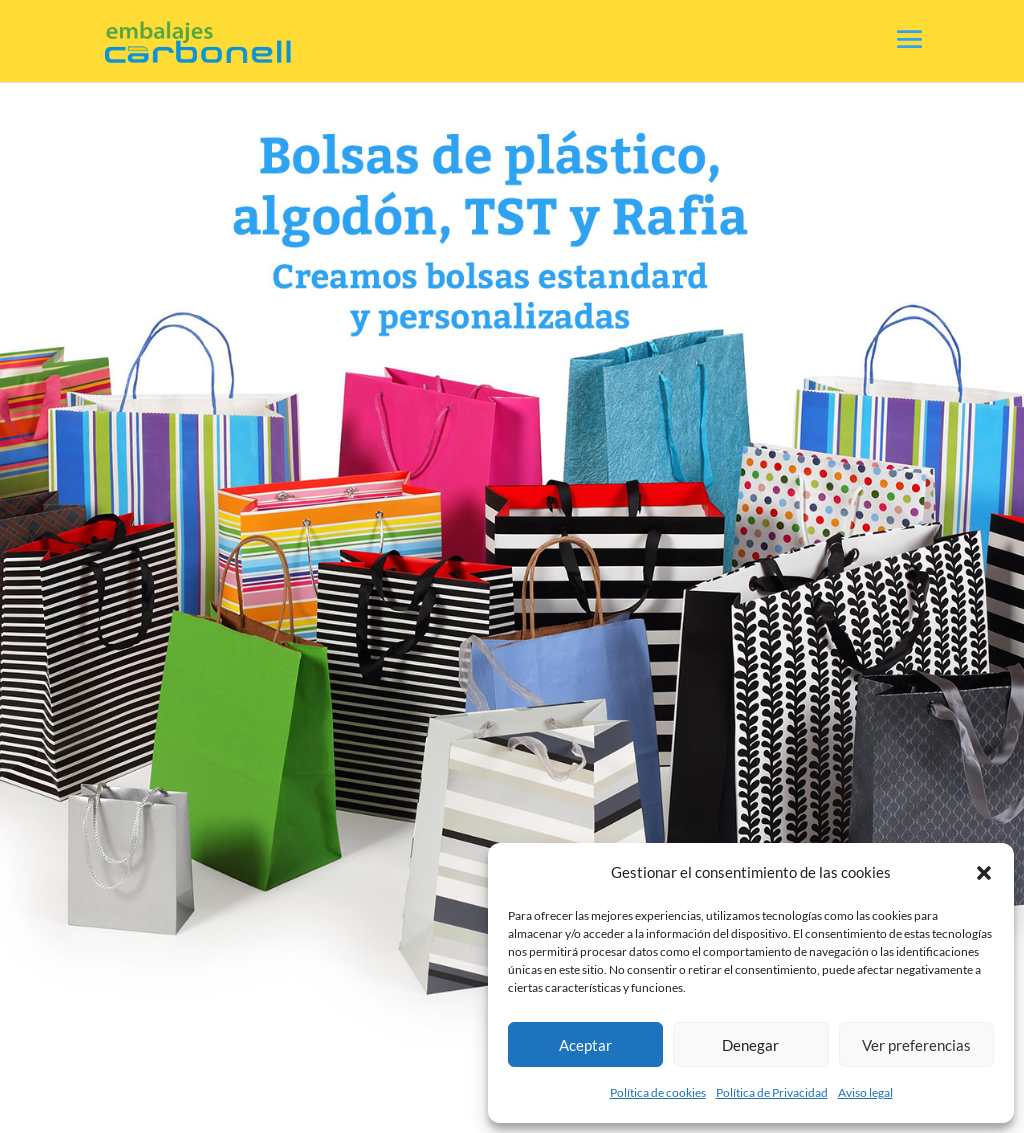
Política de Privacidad (772, 1092)
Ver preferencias (916, 1045)
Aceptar (585, 1045)
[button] (984, 873)
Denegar (750, 1045)
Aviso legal (865, 1092)
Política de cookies (658, 1092)
